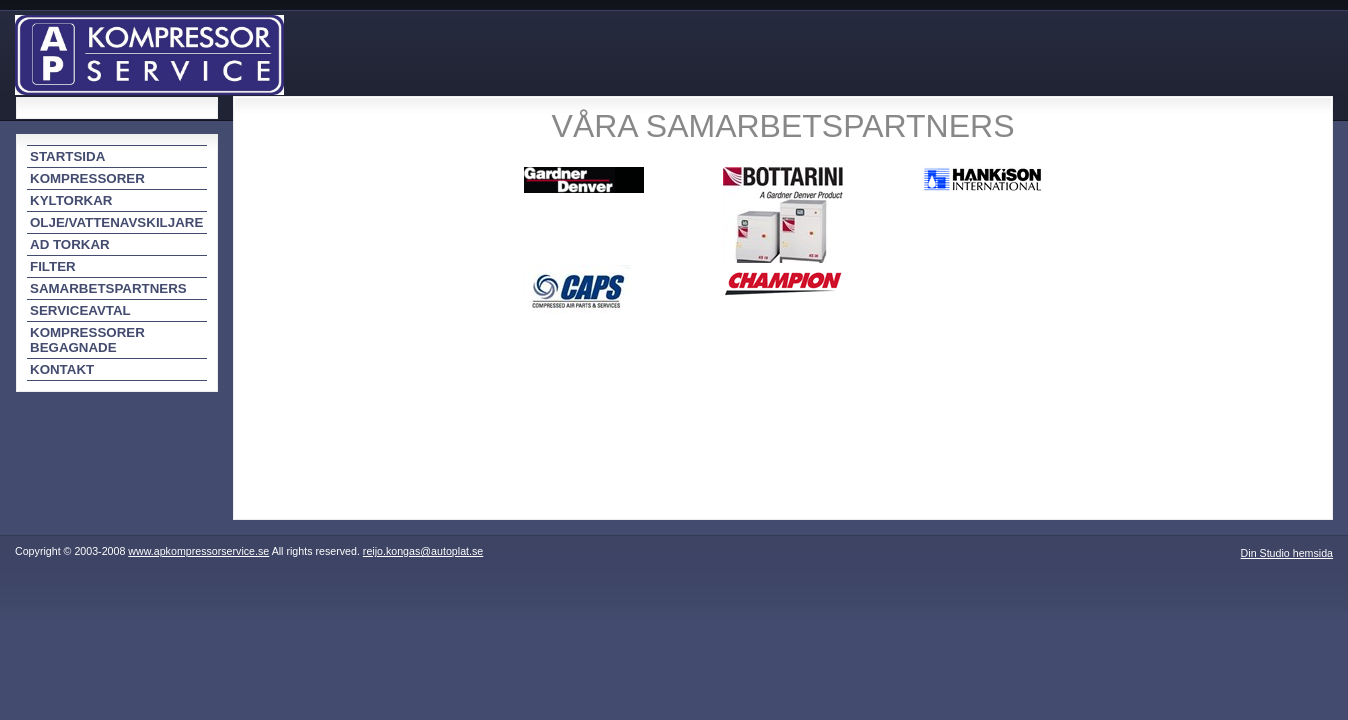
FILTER (53, 266)
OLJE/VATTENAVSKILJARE (116, 222)
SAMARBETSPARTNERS (108, 288)
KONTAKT (62, 369)
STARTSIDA (67, 156)
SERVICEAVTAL (80, 310)
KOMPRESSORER (87, 178)
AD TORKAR (70, 244)
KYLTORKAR (71, 200)
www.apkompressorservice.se (198, 551)
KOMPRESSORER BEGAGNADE (87, 340)
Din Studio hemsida (1287, 553)
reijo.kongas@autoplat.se (423, 551)
